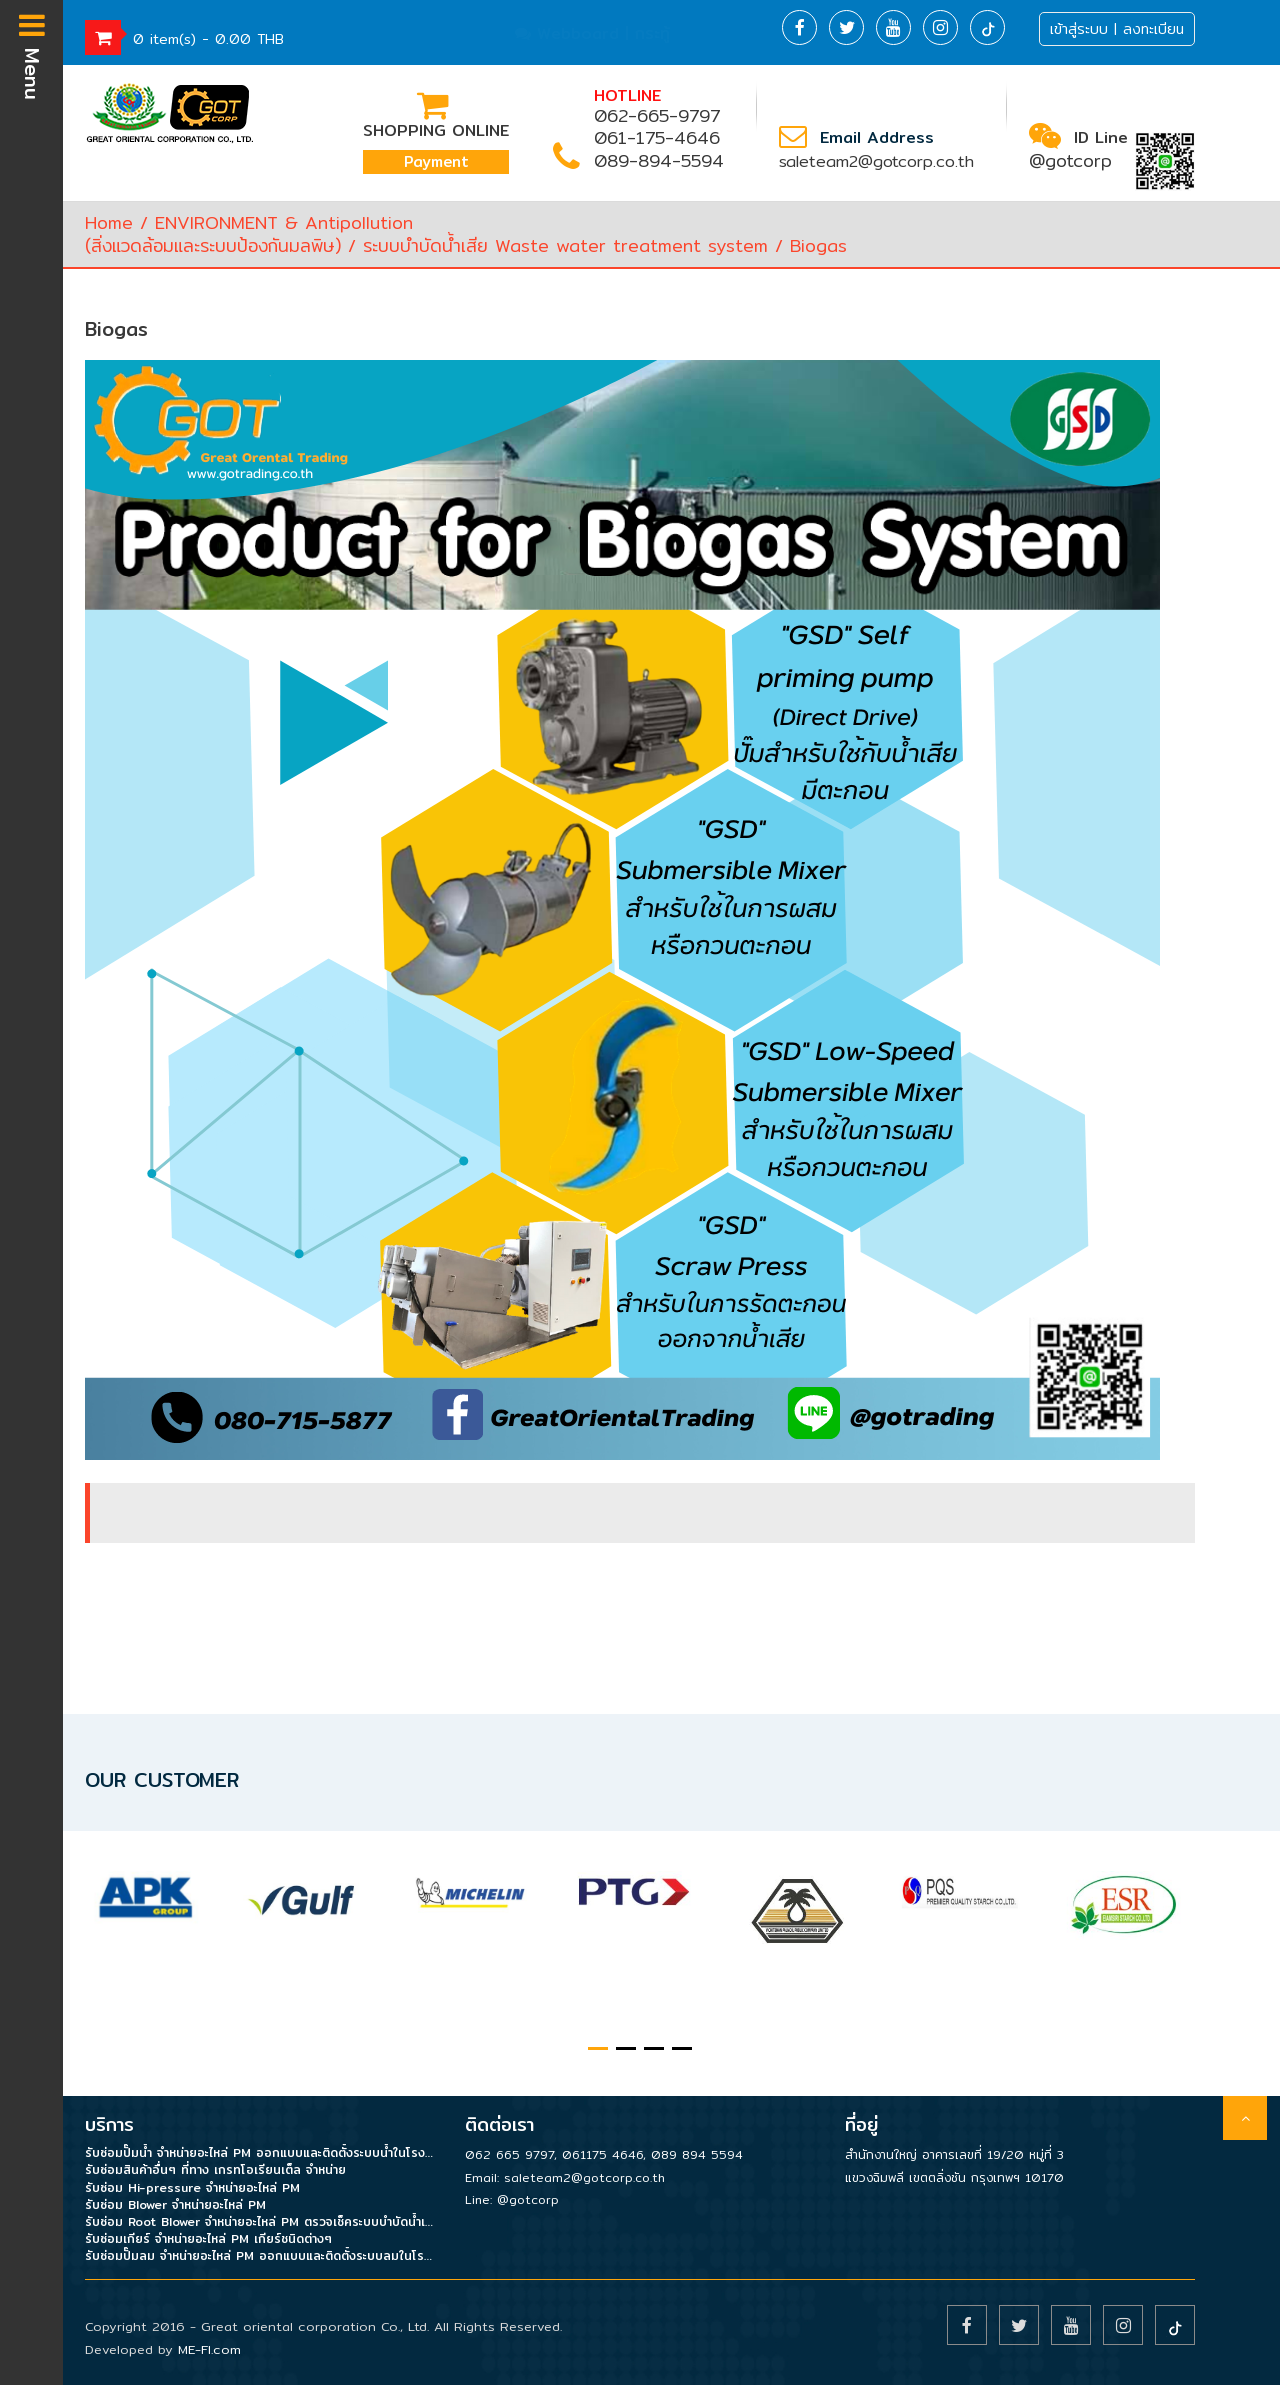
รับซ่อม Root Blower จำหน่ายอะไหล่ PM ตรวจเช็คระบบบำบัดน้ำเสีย (260, 2221)
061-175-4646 (657, 137)
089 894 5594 (697, 2154)
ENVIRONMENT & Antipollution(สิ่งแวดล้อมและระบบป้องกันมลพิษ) (249, 233)
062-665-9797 (657, 115)
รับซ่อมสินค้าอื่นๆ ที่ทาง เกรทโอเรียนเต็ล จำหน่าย (215, 2169)
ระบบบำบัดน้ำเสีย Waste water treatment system (565, 245)
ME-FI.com (209, 2349)
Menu (32, 55)
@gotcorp (1070, 160)
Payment (436, 161)
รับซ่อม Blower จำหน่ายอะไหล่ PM (175, 2204)
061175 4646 (602, 2154)
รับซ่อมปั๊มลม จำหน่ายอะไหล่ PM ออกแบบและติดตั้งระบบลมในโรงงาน (260, 2255)
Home (109, 222)
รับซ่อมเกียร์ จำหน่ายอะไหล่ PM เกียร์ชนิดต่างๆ (208, 2238)
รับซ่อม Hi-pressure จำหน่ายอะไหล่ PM (192, 2187)
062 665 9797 (509, 2154)
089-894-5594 (659, 160)
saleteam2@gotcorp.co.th (876, 161)
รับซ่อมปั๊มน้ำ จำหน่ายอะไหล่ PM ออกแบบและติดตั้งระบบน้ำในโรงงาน (260, 2152)
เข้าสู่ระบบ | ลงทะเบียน (1117, 29)
